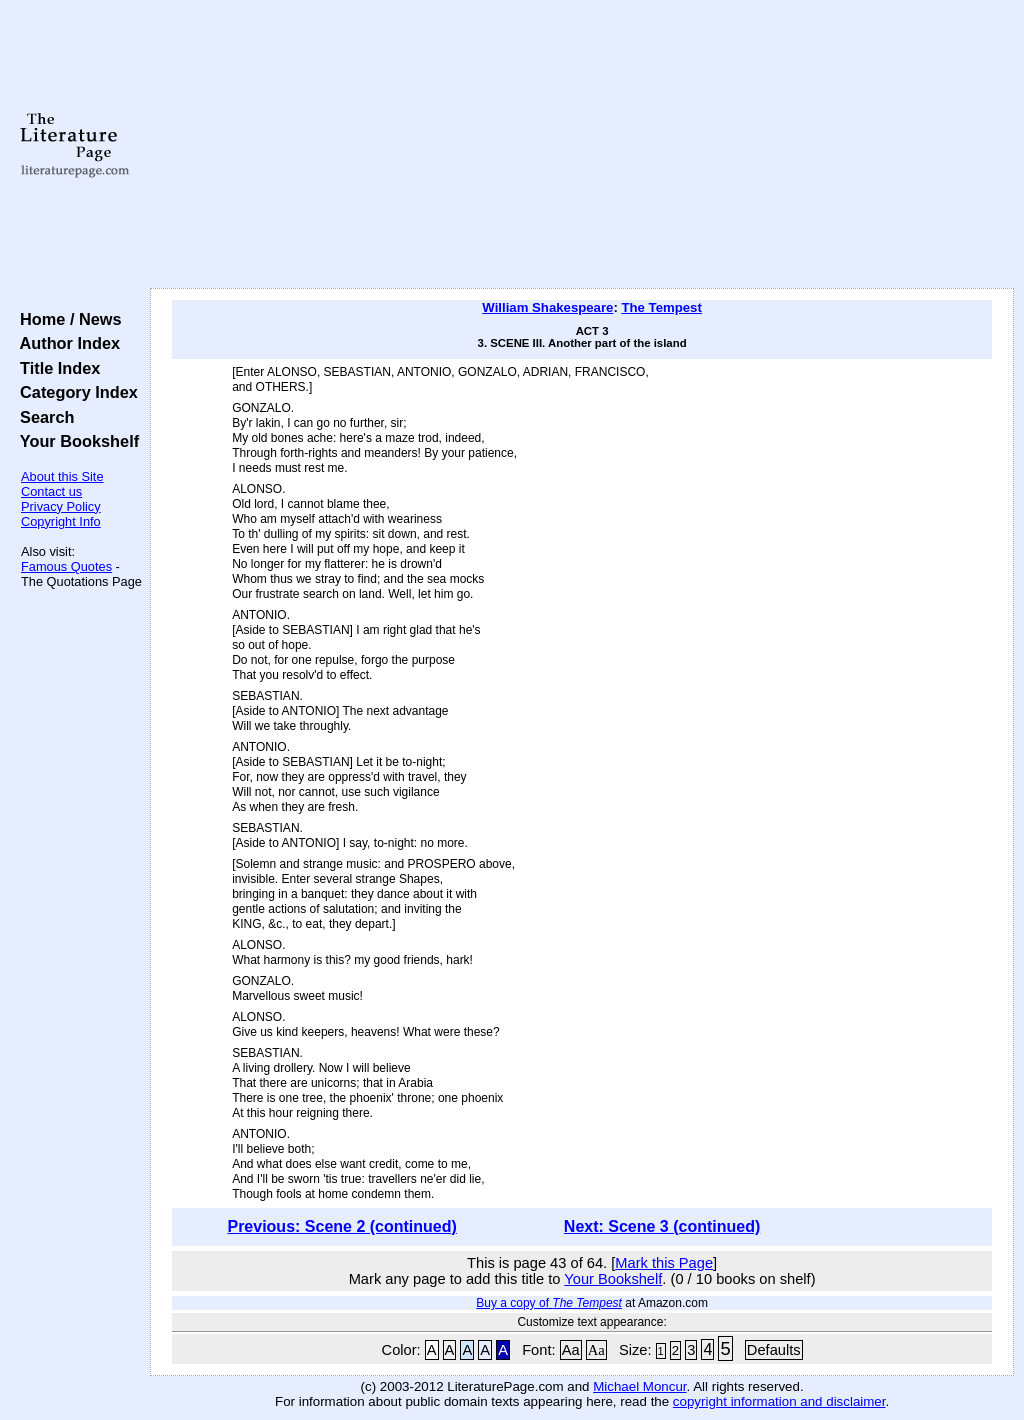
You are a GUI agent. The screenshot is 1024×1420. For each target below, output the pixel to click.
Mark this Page (664, 1263)
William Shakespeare (547, 307)
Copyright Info (61, 521)
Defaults (774, 1350)
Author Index (65, 343)
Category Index (74, 392)
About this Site (62, 476)
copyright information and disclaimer (779, 1401)
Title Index (55, 368)
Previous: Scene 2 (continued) (341, 1226)
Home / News (66, 319)
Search (42, 417)
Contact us (51, 491)
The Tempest (661, 307)
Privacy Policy (61, 506)
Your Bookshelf (75, 441)
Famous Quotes (66, 566)
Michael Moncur (639, 1386)
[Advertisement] (582, 145)
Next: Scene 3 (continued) (662, 1226)
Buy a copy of (549, 1303)
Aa (571, 1350)
